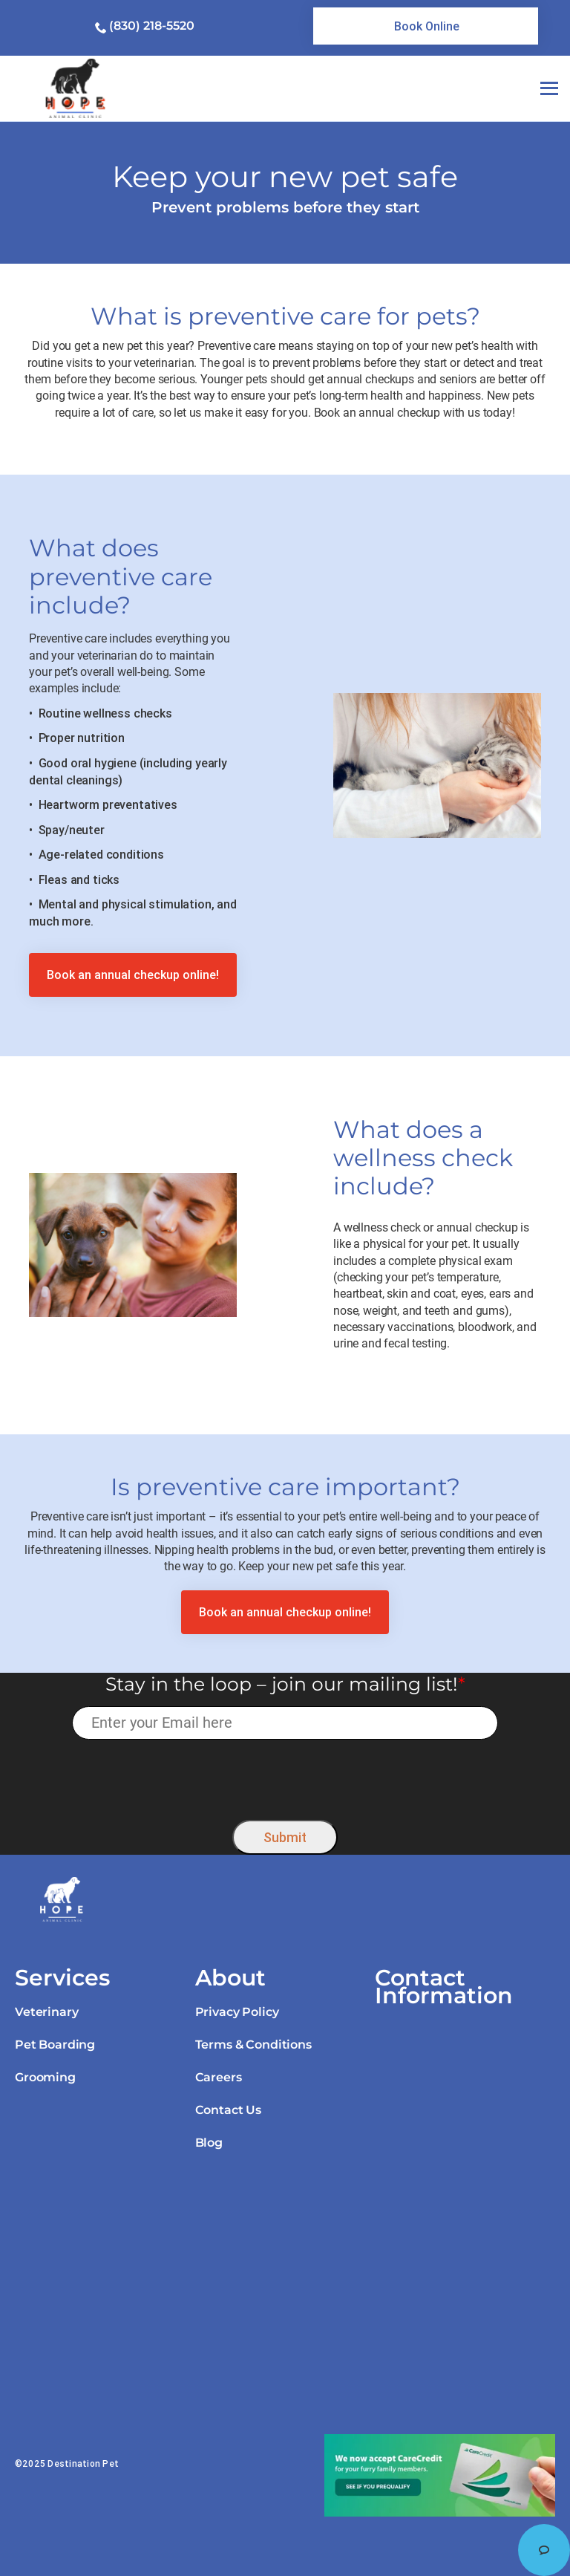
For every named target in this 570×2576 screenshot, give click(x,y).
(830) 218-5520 (151, 26)
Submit (285, 1837)
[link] (425, 26)
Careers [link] (218, 2077)
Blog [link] (209, 2143)
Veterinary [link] (46, 2012)
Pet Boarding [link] (55, 2044)
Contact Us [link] (228, 2110)
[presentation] (285, 1775)
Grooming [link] (45, 2077)
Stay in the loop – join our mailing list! (285, 1684)
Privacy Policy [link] (237, 2012)
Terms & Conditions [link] (253, 2044)
